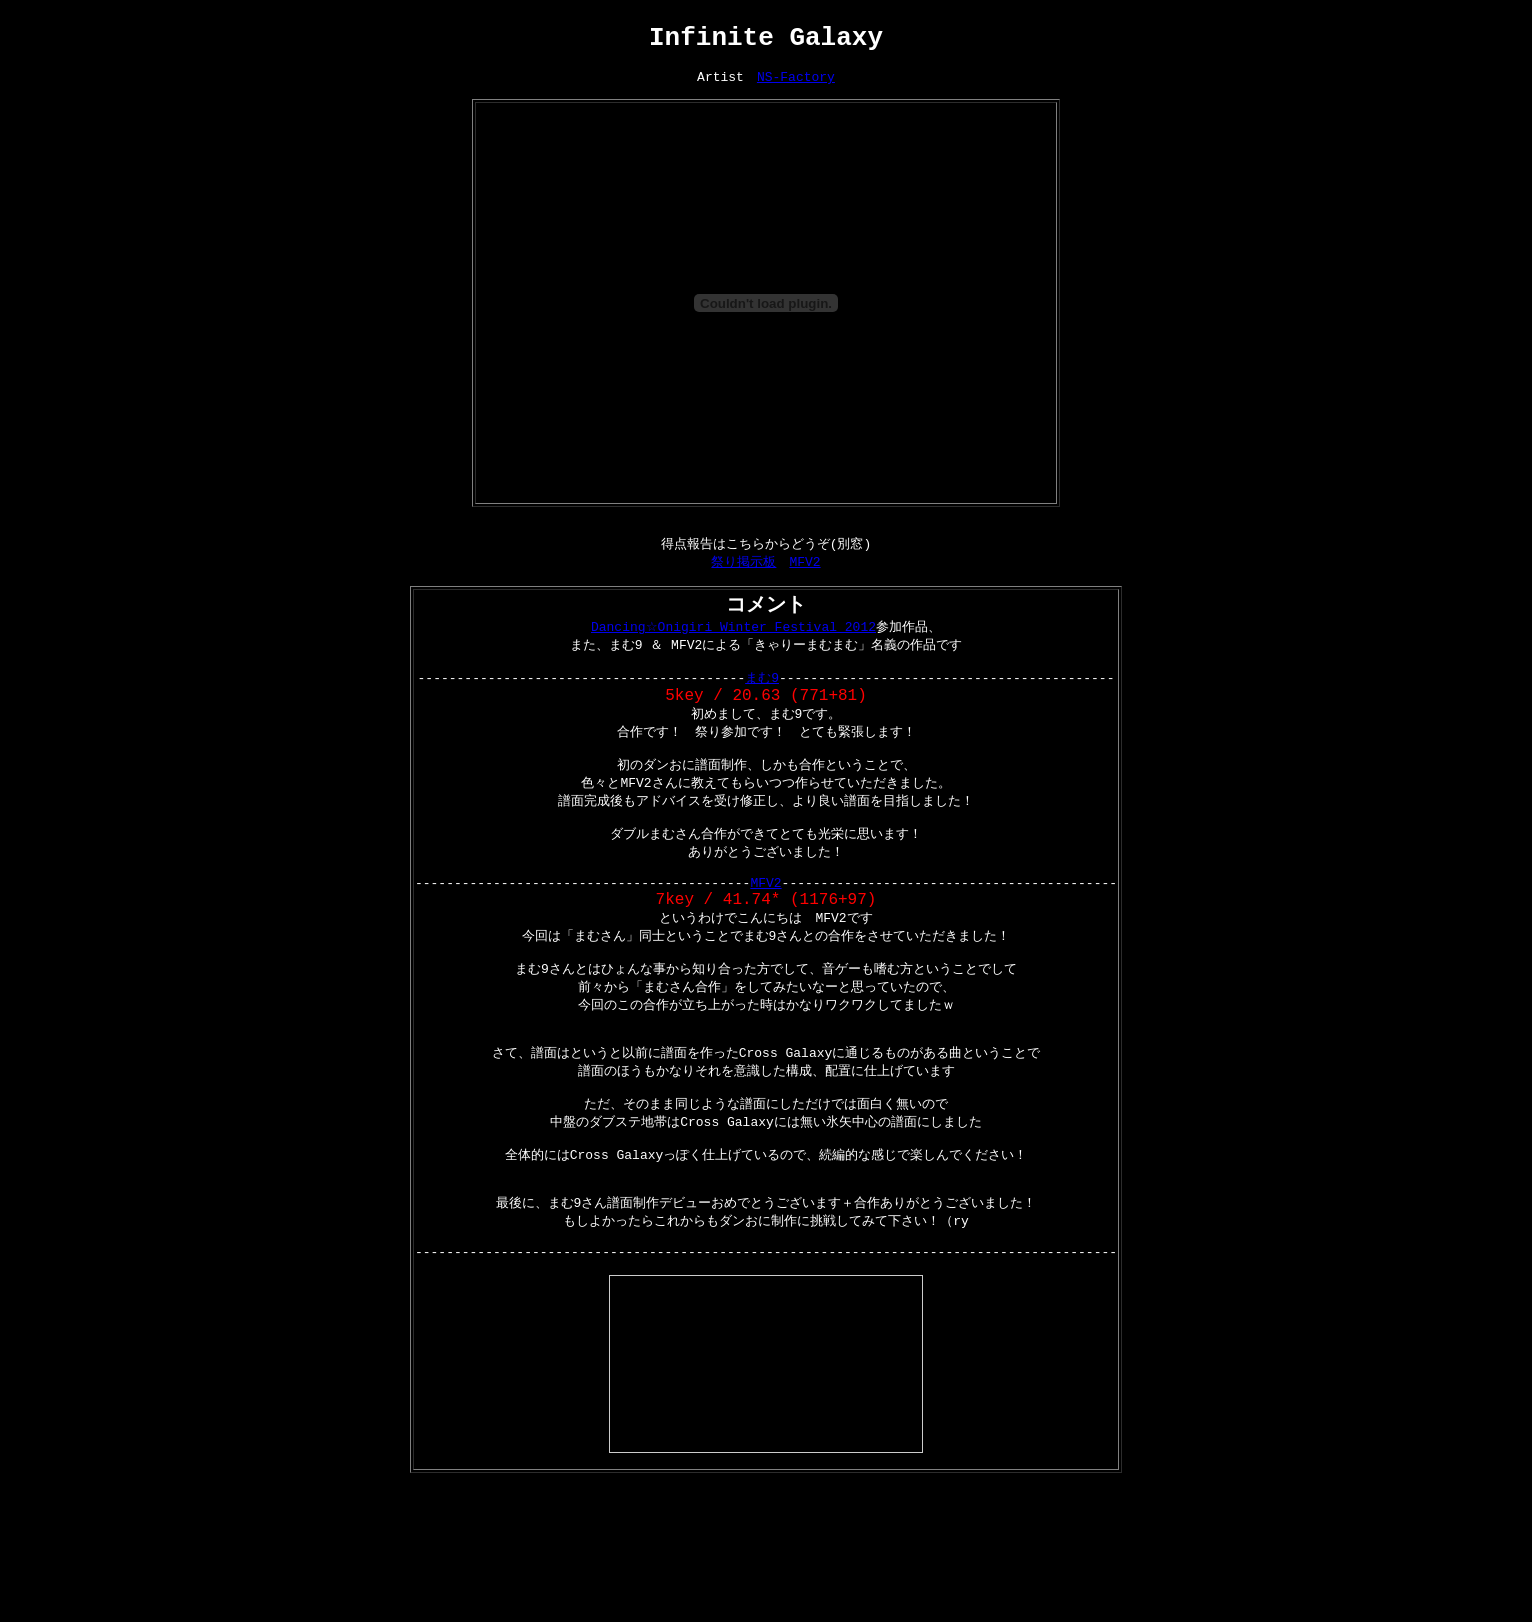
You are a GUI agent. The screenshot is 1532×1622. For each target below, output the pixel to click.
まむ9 (762, 705)
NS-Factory (796, 89)
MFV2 (804, 579)
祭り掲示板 (743, 579)
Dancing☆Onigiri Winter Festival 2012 (733, 649)
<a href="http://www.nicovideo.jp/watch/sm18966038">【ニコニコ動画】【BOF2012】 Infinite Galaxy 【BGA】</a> (766, 1461)
